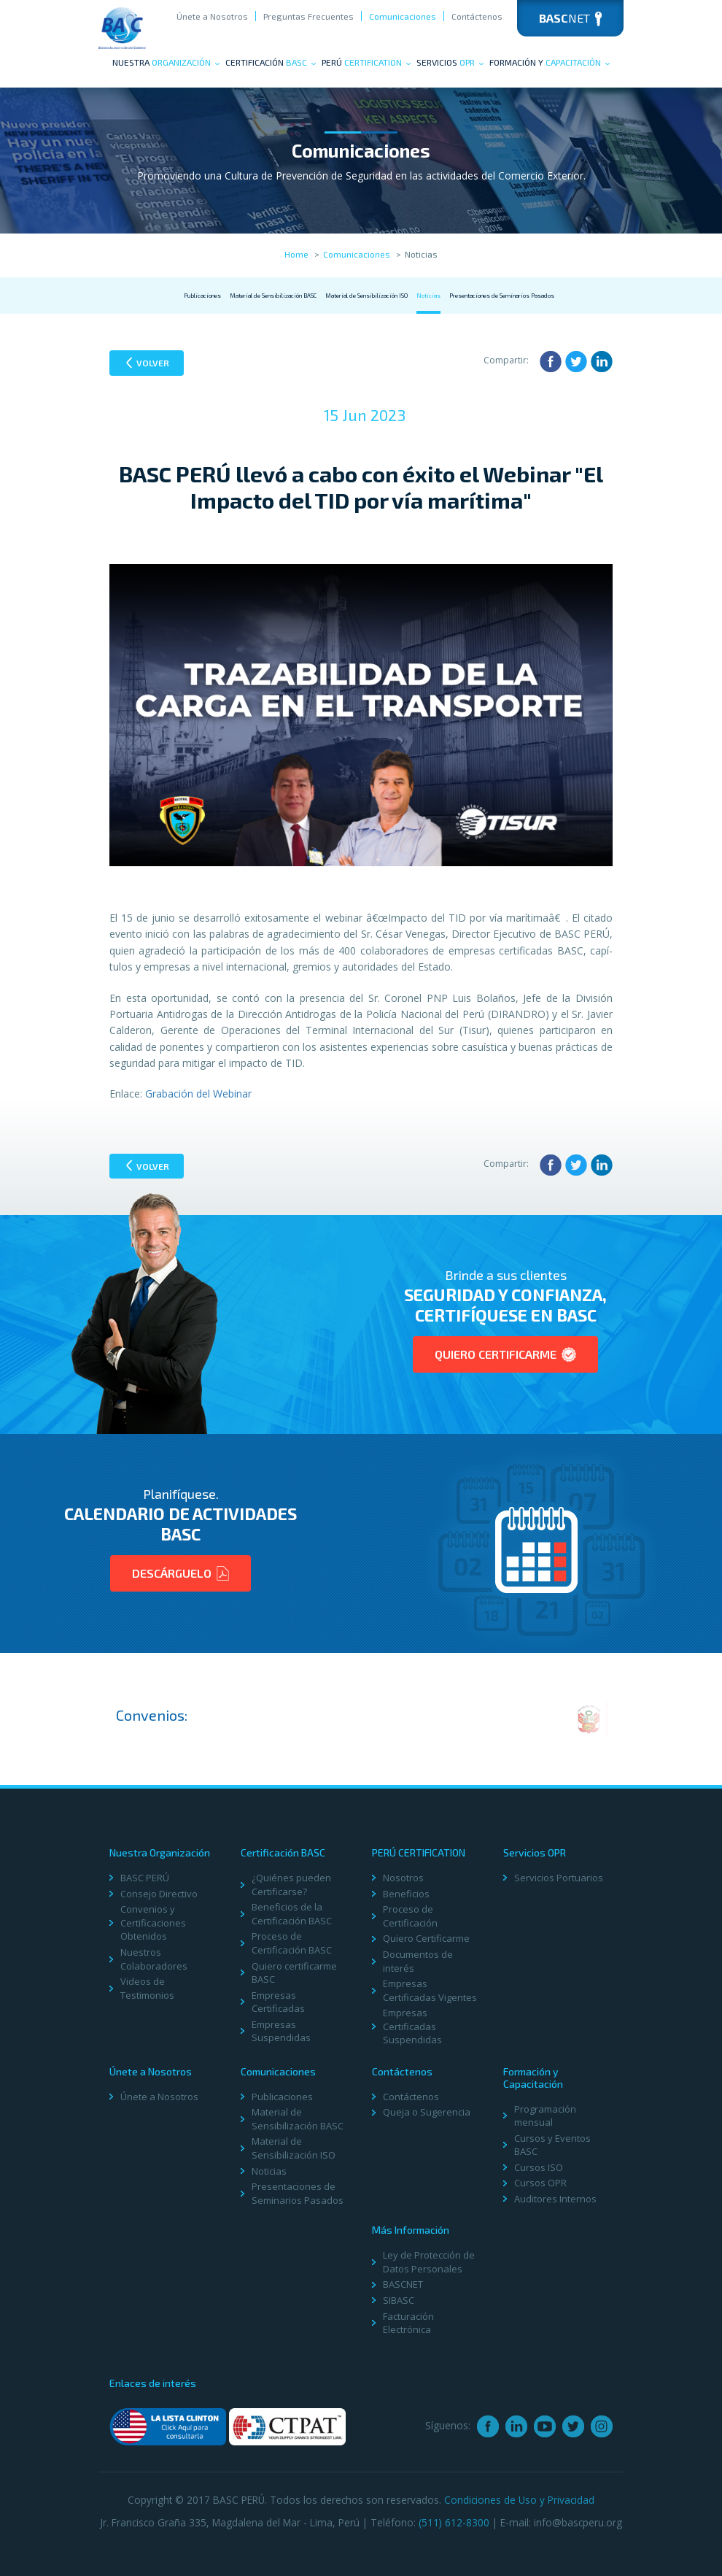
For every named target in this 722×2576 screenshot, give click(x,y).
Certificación (270, 62)
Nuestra (166, 62)
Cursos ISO (538, 2167)
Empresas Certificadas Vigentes (430, 1990)
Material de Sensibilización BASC (273, 295)
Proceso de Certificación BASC (292, 1942)
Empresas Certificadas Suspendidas (412, 2026)
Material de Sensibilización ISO (366, 295)
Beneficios (406, 1893)
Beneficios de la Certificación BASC (292, 1913)
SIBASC (398, 2300)
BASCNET (403, 2284)
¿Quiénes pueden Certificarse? (291, 1884)
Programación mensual (545, 2115)
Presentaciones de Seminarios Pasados (501, 295)
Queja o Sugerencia (426, 2111)
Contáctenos (476, 16)
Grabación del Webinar (198, 1093)
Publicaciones (202, 295)
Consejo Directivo (159, 1893)
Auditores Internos (555, 2198)
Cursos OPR (540, 2182)
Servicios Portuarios (558, 1877)
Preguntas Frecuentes (308, 16)
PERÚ (366, 62)
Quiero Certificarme (505, 1354)
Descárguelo (180, 1573)
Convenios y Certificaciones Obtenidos (153, 1922)
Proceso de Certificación (410, 1915)
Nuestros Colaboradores (153, 1959)
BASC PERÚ (144, 1877)
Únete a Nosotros (212, 16)
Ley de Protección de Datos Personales (429, 2261)
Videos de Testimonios (147, 1988)
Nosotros (403, 1877)
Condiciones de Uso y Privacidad (519, 2500)
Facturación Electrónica (408, 2323)
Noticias (428, 295)
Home (296, 254)
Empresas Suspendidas (281, 2031)
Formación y (549, 62)
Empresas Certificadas (278, 2002)
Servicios (450, 62)
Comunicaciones (402, 16)
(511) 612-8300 (454, 2522)
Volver (147, 363)
